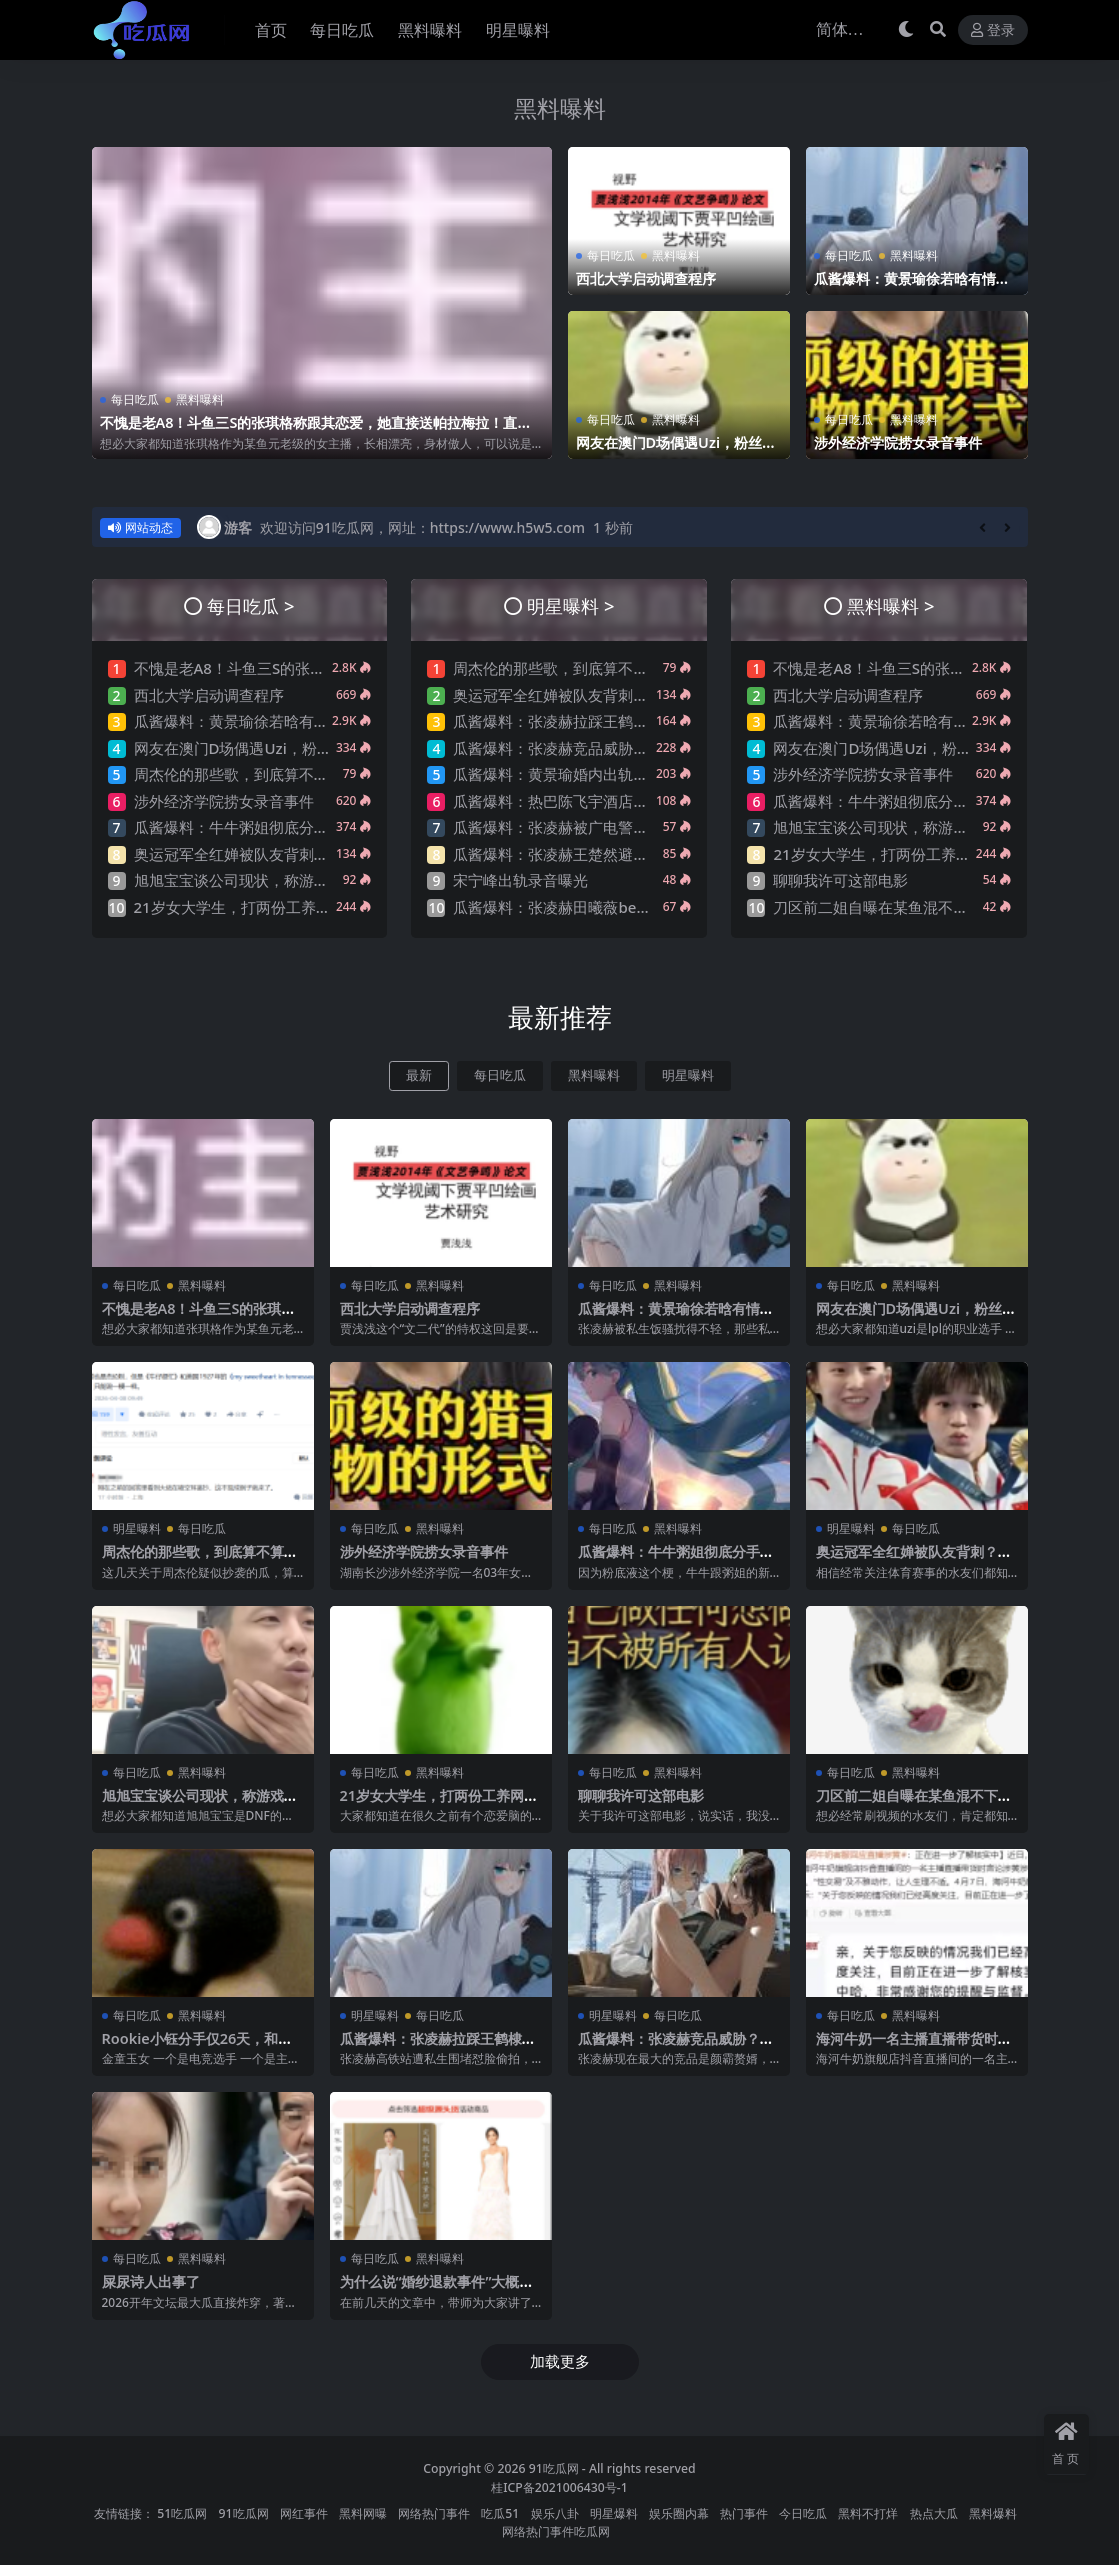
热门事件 (744, 2512)
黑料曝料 (560, 107)
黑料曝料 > (890, 605)
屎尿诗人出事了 (154, 2281)
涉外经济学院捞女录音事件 (904, 442)
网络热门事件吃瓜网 (556, 2531)
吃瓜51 (500, 2512)
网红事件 (304, 2512)
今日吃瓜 (803, 2512)
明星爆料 (614, 2512)
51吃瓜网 (182, 2512)
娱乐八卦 (555, 2512)
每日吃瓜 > (250, 605)
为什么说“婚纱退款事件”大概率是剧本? (436, 2290)
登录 (993, 30)
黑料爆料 (993, 2512)
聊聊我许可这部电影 (840, 880)
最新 (419, 1075)
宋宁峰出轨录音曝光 (520, 880)
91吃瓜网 (554, 2467)
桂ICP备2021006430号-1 (559, 2486)
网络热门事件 (434, 2512)
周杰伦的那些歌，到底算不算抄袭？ (254, 774)
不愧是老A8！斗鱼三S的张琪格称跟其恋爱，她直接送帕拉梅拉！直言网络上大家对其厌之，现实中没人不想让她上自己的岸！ (316, 431)
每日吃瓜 (135, 399)
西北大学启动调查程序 (651, 278)
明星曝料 (688, 1075)
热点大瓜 (934, 2512)
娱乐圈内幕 (679, 2512)
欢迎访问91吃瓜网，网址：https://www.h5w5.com (422, 527)
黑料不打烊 (868, 2512)
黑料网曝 (363, 2512)
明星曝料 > (570, 605)
